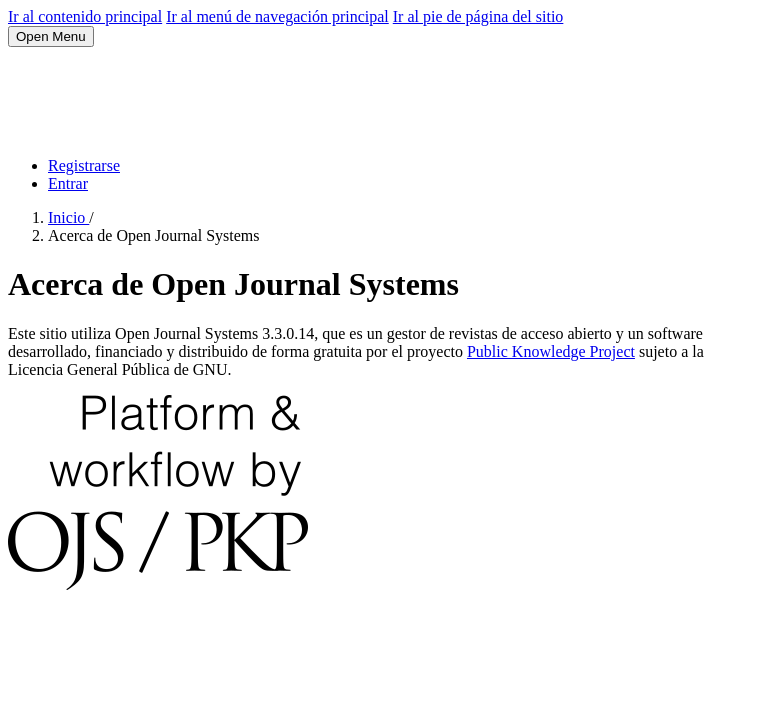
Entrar (68, 183)
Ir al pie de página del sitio (478, 16)
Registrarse (84, 165)
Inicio (68, 217)
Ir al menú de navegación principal (277, 16)
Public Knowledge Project (551, 351)
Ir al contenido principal (85, 16)
